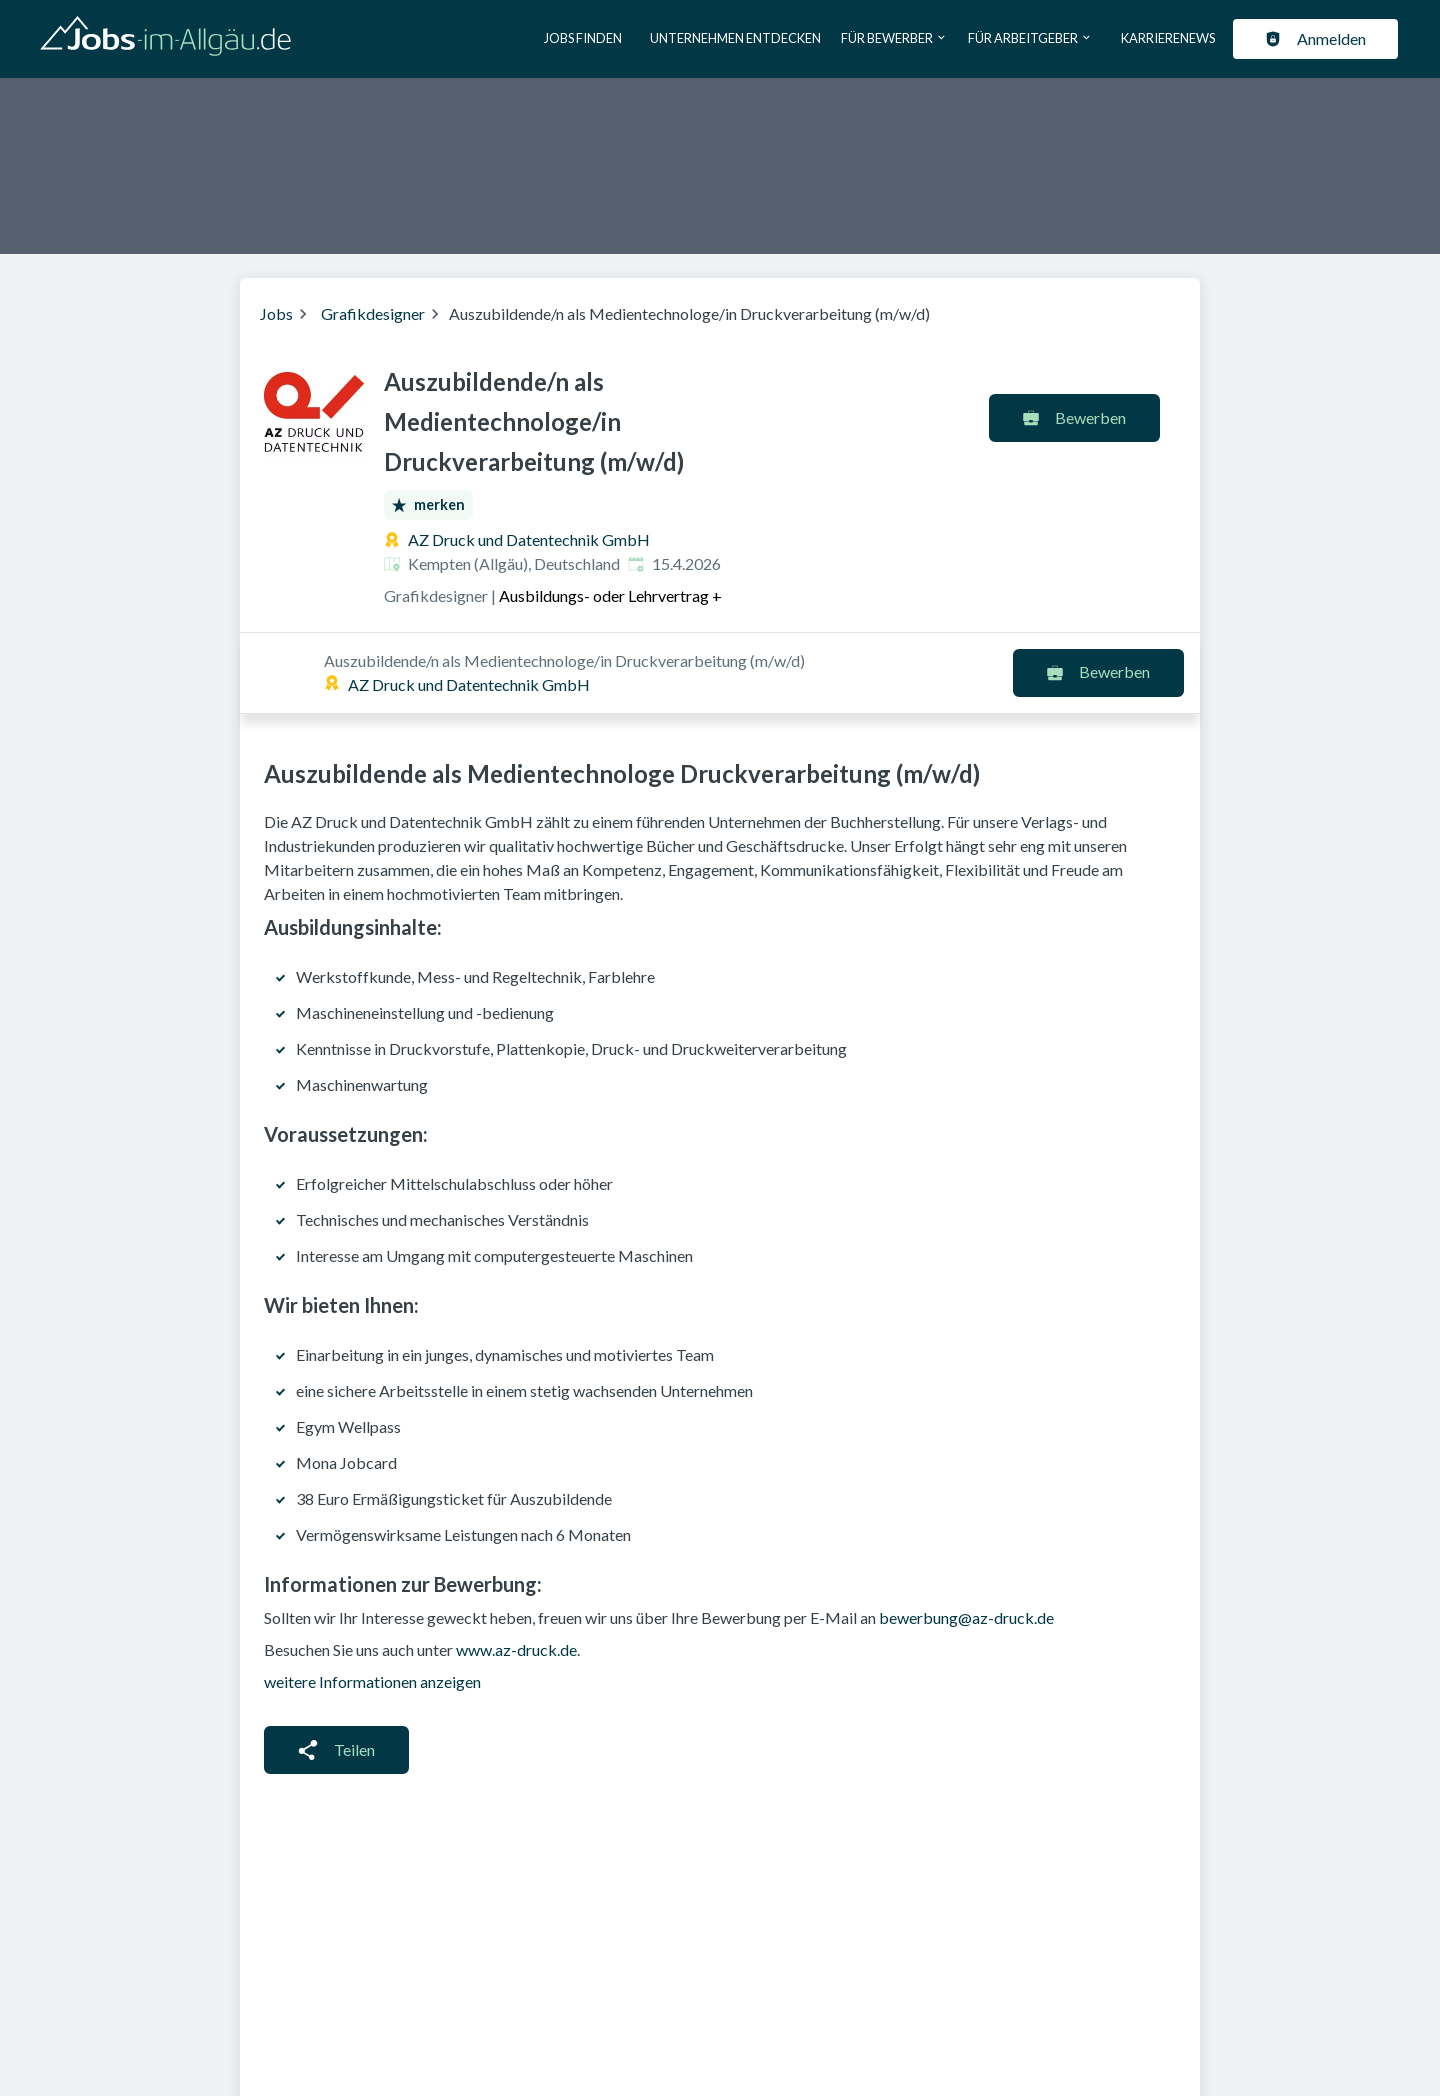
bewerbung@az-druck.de (966, 1536)
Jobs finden (583, 38)
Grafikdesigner (373, 313)
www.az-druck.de (516, 1568)
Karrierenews (1168, 38)
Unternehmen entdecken (735, 38)
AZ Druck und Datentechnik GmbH (529, 539)
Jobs (276, 313)
